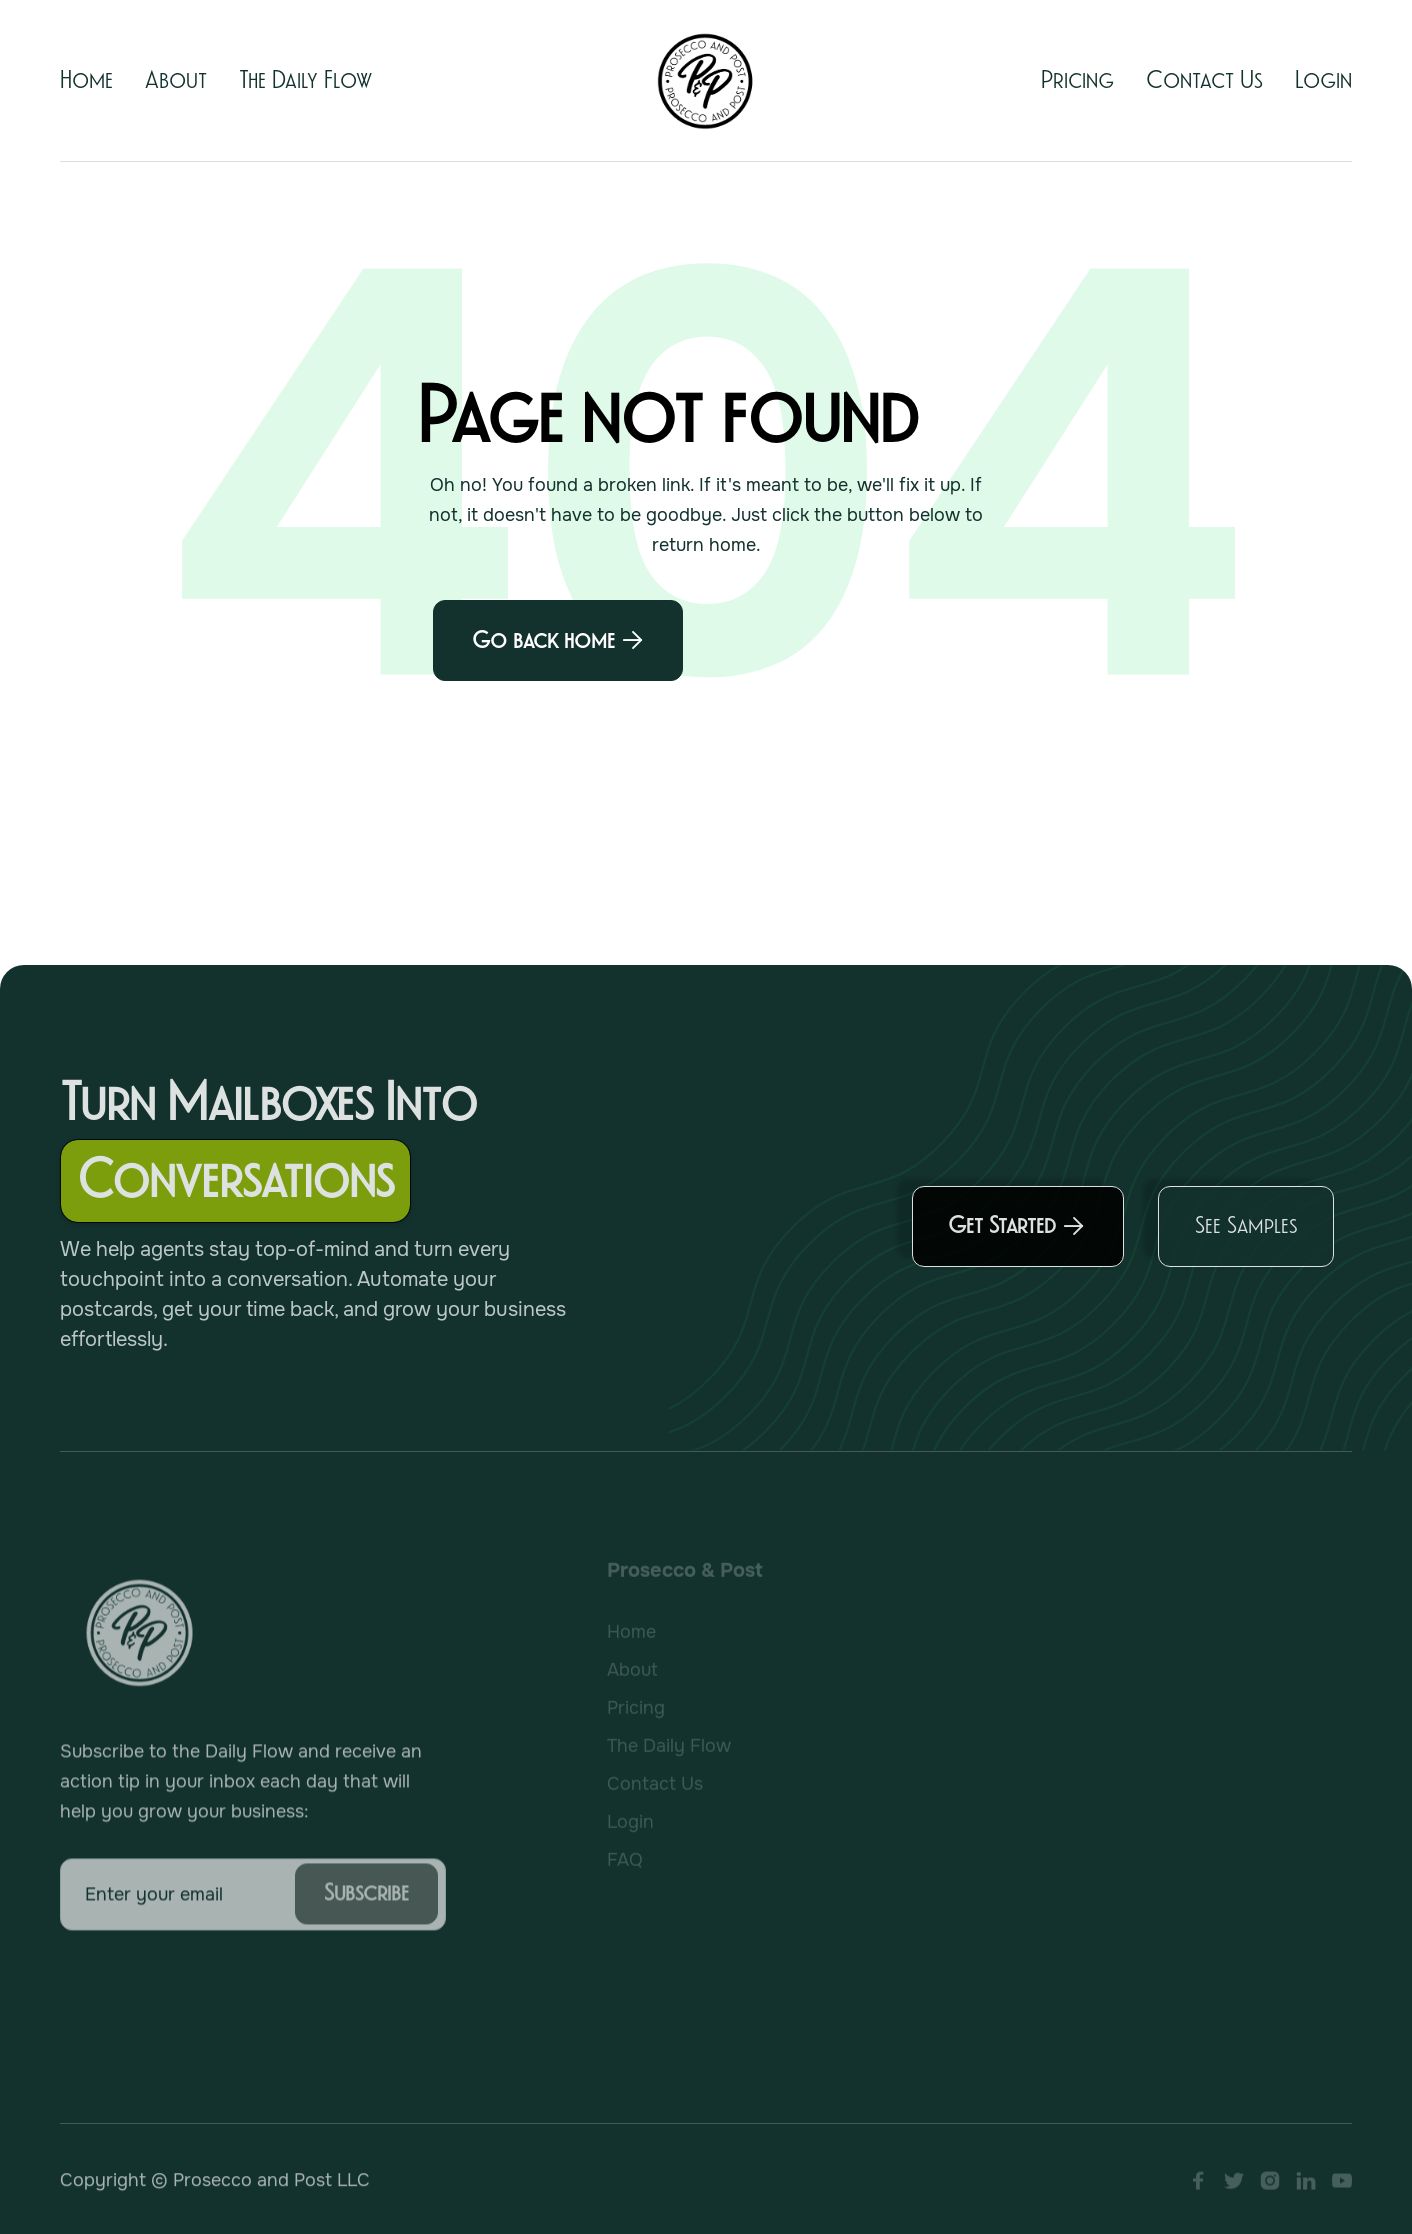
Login (1323, 80)
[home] (706, 81)
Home (86, 80)
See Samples (1246, 1235)
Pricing (1077, 80)
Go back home (558, 640)
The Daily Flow (305, 80)
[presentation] (212, 2002)
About (176, 80)
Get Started (1016, 1235)
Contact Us (1204, 80)
